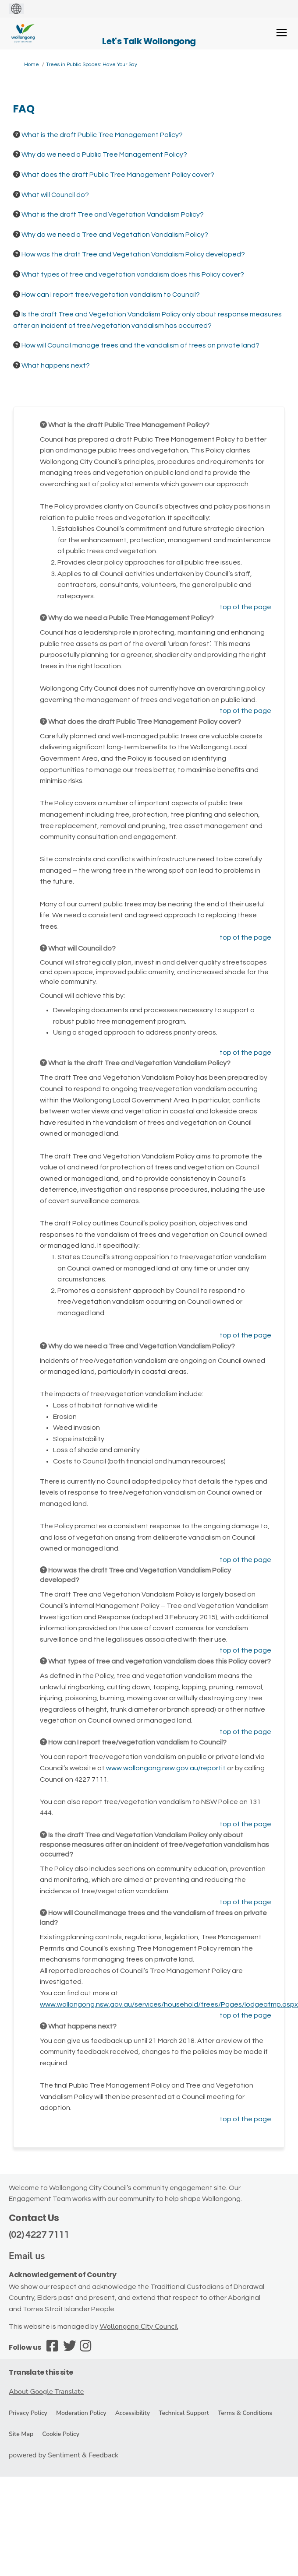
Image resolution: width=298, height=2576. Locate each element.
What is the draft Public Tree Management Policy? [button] (102, 134)
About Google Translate (46, 2392)
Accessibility (132, 2413)
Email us (27, 2256)
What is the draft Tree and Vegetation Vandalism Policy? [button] (112, 214)
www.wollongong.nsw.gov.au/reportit (166, 1768)
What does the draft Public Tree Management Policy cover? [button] (117, 174)
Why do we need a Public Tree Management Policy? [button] (104, 154)
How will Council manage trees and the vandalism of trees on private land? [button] (140, 345)
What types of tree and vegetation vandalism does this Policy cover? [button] (132, 274)
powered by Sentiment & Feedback (63, 2455)
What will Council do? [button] (55, 194)
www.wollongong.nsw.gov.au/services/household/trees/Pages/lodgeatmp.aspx (169, 2004)
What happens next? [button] (55, 365)
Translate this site (41, 2372)
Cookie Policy (60, 2434)
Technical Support (184, 2413)
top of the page (245, 607)
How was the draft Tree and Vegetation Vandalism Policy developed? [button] (133, 254)
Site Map (21, 2434)
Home (31, 64)
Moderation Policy (81, 2413)
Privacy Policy (28, 2413)
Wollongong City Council (138, 2326)
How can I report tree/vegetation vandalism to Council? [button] (110, 294)
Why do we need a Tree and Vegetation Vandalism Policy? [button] (114, 234)
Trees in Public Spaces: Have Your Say (91, 64)
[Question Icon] (16, 134)
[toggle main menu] (281, 32)
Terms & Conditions (245, 2413)
